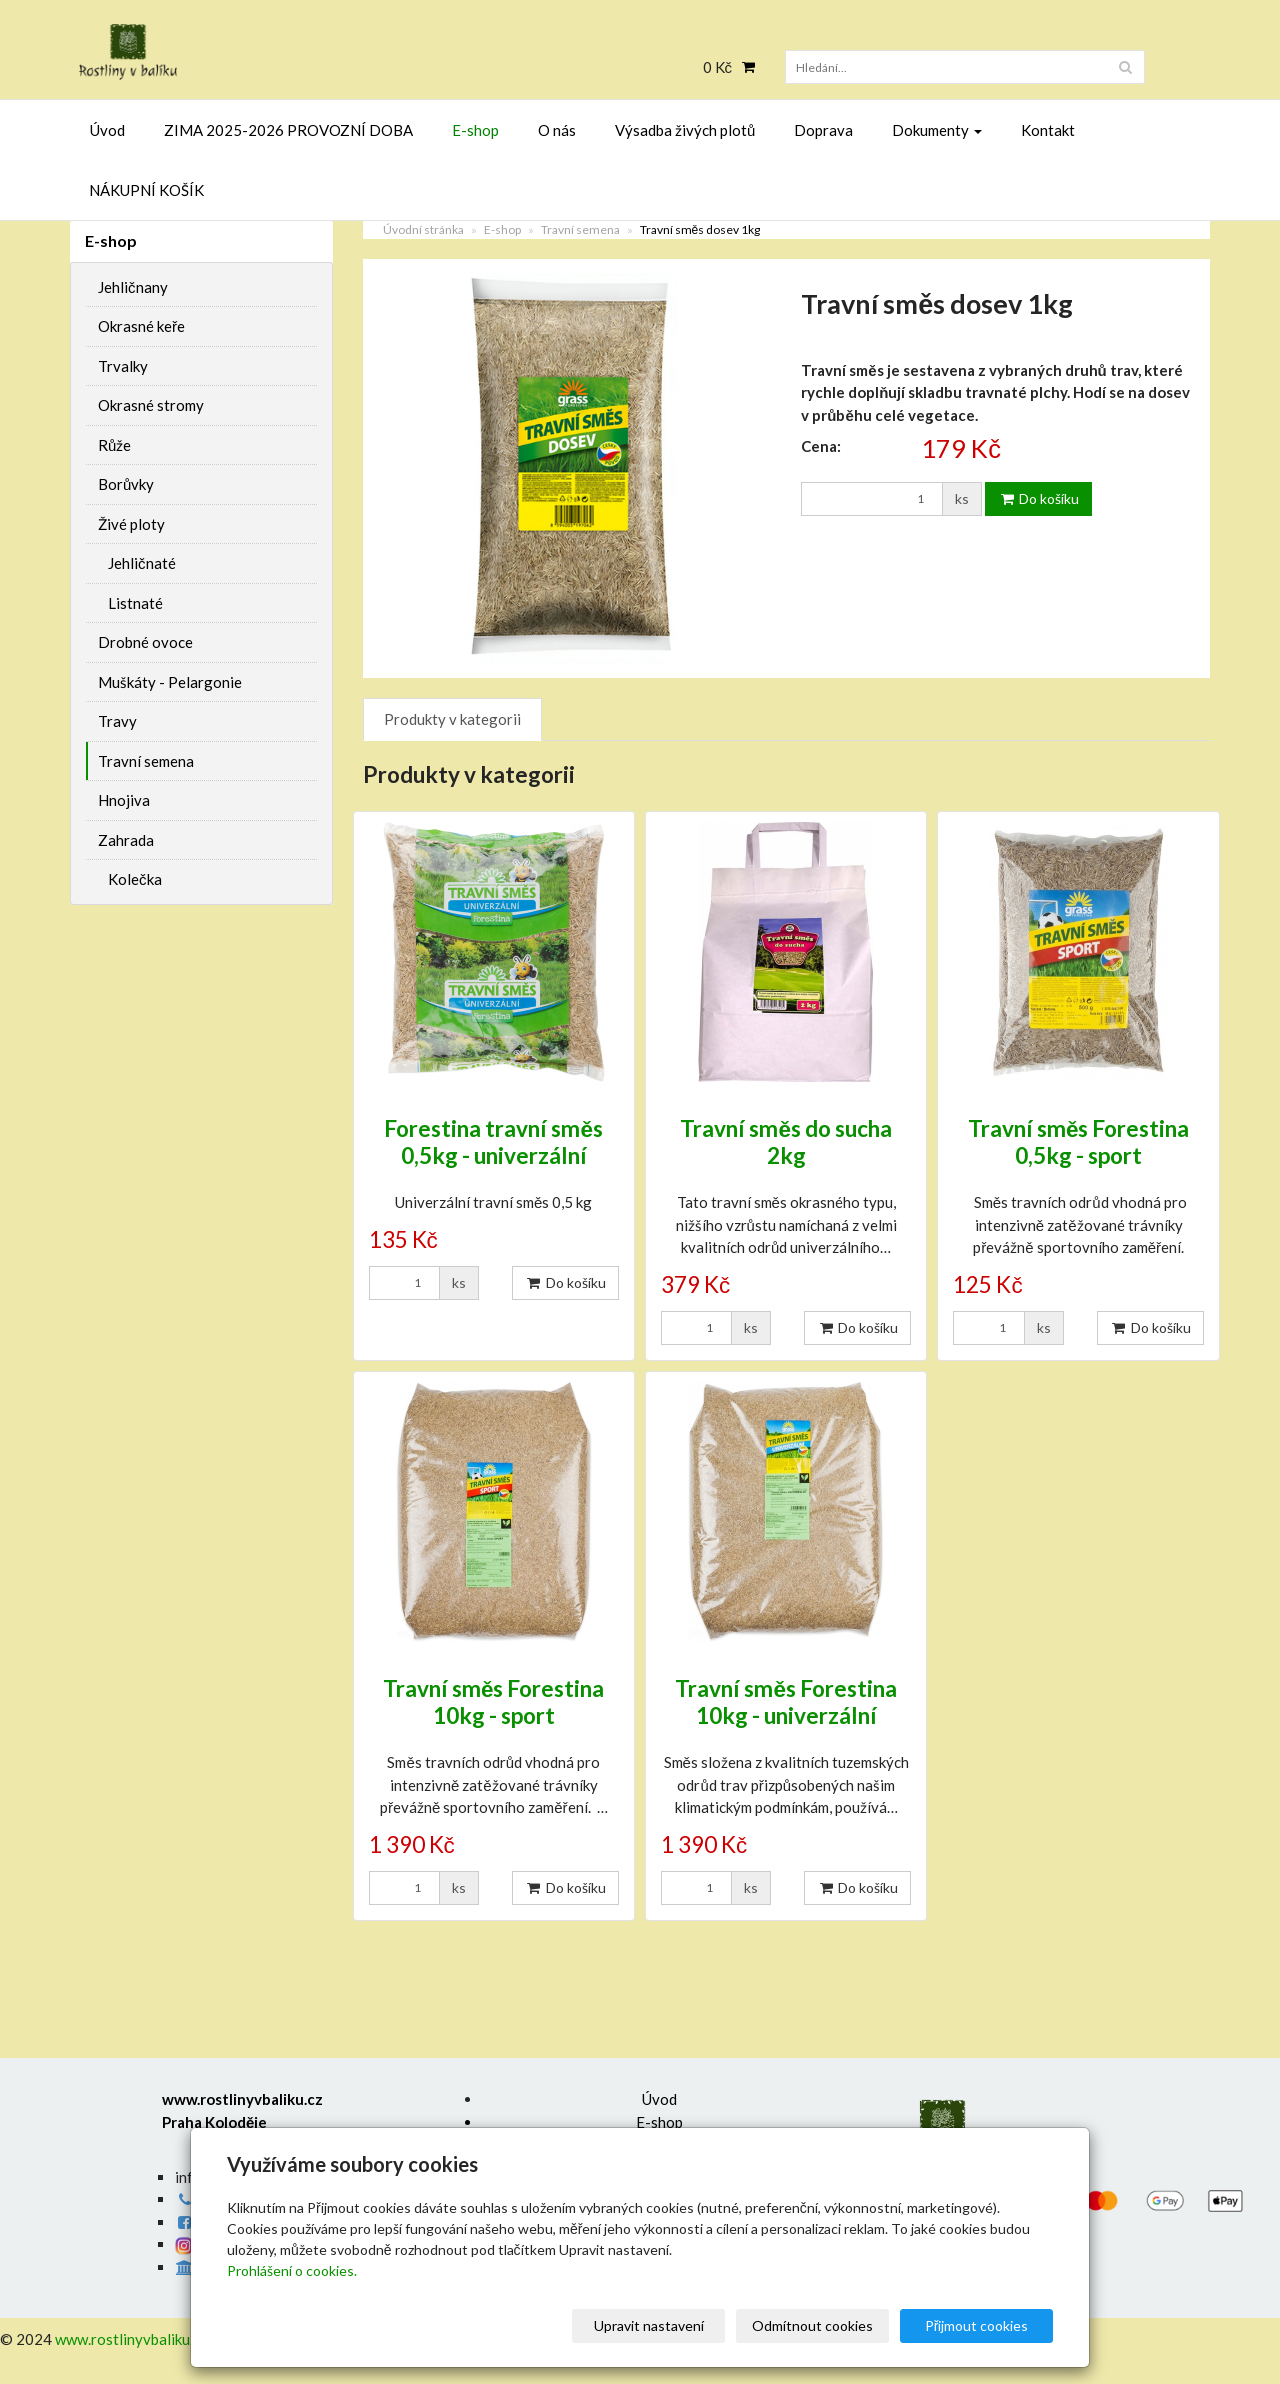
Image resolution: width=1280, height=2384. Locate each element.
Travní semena (580, 229)
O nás (557, 130)
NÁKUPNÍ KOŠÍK (146, 190)
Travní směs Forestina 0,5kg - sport (1079, 1142)
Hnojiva (124, 800)
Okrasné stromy (151, 405)
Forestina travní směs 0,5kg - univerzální (493, 1142)
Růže (114, 445)
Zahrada (126, 840)
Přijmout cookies (977, 2325)
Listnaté (135, 603)
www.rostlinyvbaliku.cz (131, 2339)
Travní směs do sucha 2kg (786, 1142)
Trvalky (123, 366)
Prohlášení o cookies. (292, 2270)
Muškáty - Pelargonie (170, 682)
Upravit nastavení (649, 2325)
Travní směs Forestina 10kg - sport (494, 1702)
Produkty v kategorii (452, 719)
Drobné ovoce (145, 642)
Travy (117, 721)
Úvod (107, 130)
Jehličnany (133, 287)
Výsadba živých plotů (685, 130)
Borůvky (126, 484)
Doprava (823, 130)
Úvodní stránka (423, 229)
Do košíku (1038, 498)
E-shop (475, 130)
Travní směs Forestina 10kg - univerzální (786, 1702)
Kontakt (1048, 130)
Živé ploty (131, 524)
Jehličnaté (142, 563)
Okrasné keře (141, 326)
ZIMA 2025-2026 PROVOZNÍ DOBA (288, 130)
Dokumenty (937, 130)
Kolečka (135, 879)
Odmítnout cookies (812, 2325)
